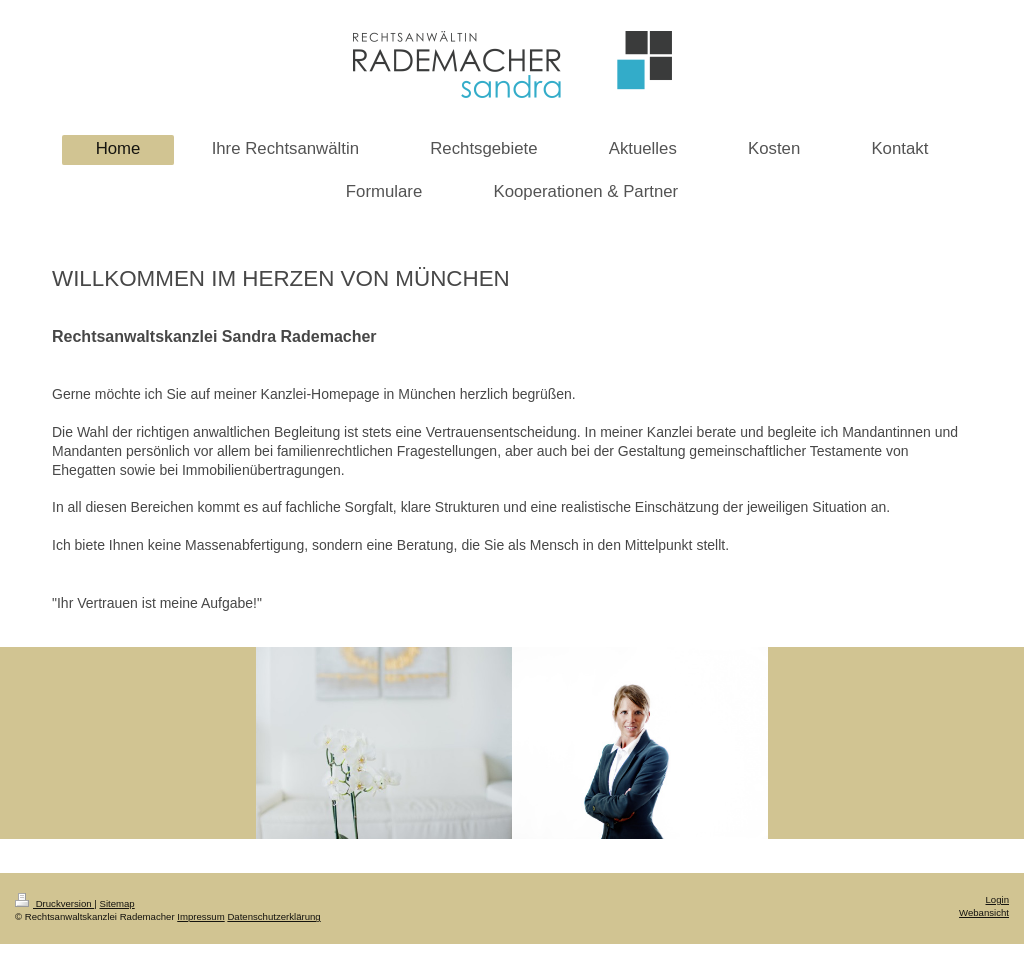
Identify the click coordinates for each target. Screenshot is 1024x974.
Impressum (200, 916)
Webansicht (984, 912)
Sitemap (116, 903)
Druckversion (54, 903)
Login (997, 899)
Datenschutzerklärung (273, 916)
